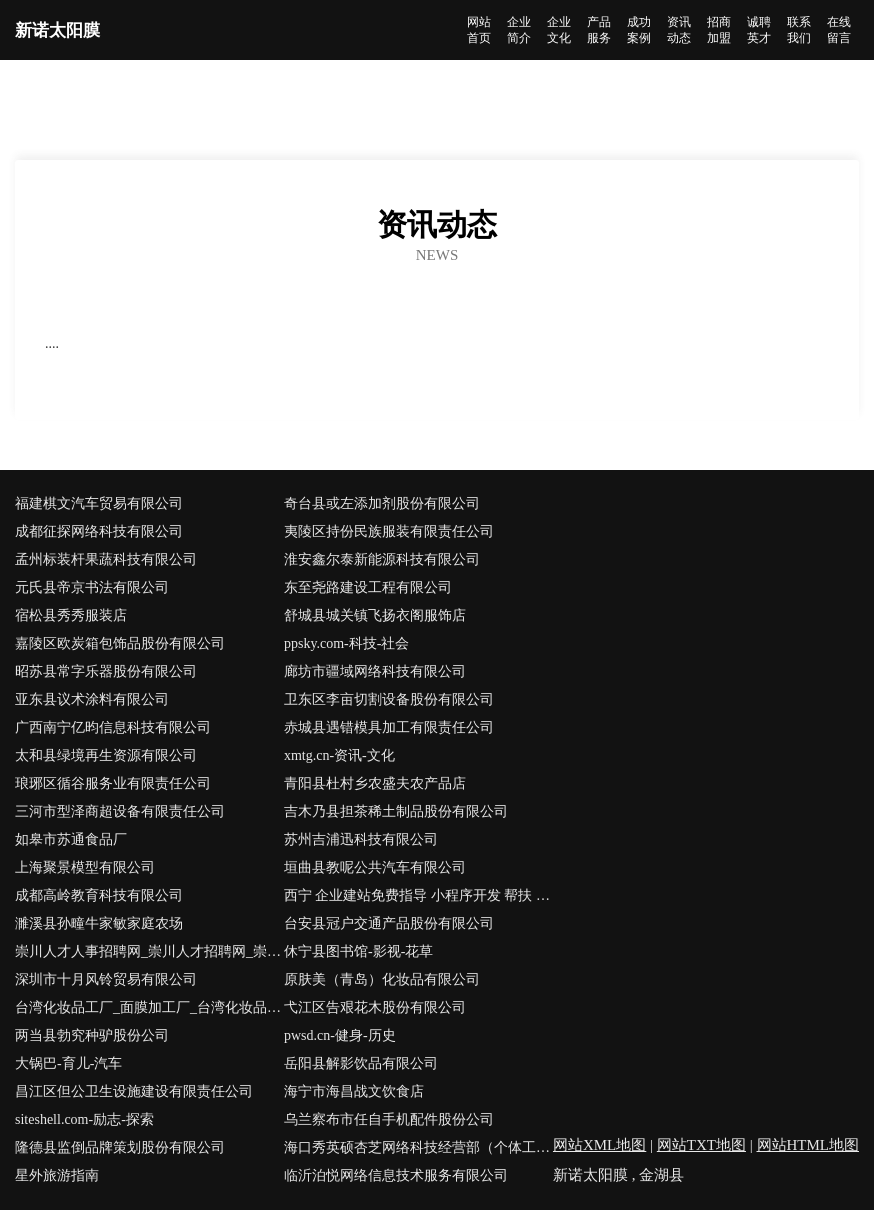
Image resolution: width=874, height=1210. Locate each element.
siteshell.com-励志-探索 (84, 1119)
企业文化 (559, 30)
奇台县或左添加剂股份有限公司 (382, 503)
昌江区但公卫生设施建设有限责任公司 (134, 1091)
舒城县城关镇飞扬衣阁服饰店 (375, 615)
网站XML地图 (599, 1145)
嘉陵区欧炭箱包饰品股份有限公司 (120, 643)
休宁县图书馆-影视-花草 (358, 951)
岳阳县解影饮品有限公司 (361, 1063)
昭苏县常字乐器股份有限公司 (106, 671)
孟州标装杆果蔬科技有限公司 (106, 559)
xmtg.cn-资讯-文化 (339, 755)
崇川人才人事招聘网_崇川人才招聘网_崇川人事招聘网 (149, 951)
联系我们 (799, 30)
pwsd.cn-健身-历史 (340, 1035)
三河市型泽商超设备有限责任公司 (120, 811)
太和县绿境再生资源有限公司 (106, 755)
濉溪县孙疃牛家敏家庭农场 (99, 923)
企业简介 (519, 30)
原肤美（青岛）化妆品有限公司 (382, 979)
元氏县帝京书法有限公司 (92, 587)
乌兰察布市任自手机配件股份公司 (389, 1119)
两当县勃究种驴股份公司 (92, 1035)
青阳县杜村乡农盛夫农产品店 (375, 783)
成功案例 (639, 30)
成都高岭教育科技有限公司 (99, 895)
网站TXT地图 (701, 1145)
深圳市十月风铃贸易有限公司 (106, 979)
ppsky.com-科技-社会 (346, 643)
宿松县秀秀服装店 (71, 615)
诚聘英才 (759, 30)
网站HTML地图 (808, 1145)
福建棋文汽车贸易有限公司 (99, 503)
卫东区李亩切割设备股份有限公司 (389, 699)
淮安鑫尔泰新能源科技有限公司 (382, 559)
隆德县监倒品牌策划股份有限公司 (120, 1147)
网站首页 (479, 30)
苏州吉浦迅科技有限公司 (361, 839)
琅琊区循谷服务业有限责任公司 (113, 783)
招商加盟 (719, 30)
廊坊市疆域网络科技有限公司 (375, 671)
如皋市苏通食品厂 (71, 839)
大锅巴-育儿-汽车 (68, 1063)
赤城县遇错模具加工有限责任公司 (389, 727)
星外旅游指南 (57, 1175)
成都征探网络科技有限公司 (99, 531)
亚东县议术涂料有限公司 (92, 699)
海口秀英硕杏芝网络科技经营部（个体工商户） (418, 1147)
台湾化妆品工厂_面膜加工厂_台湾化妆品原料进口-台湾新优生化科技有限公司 (149, 1007)
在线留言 (839, 30)
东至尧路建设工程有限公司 (368, 587)
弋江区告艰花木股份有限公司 (375, 1007)
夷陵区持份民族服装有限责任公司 (389, 531)
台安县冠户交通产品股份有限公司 (389, 923)
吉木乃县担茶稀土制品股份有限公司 (396, 811)
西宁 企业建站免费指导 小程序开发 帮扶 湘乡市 (418, 895)
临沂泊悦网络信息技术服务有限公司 (396, 1175)
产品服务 (599, 30)
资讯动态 (679, 30)
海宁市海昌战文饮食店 (354, 1091)
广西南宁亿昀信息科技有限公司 (113, 727)
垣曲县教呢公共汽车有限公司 (375, 867)
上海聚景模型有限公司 (85, 867)
